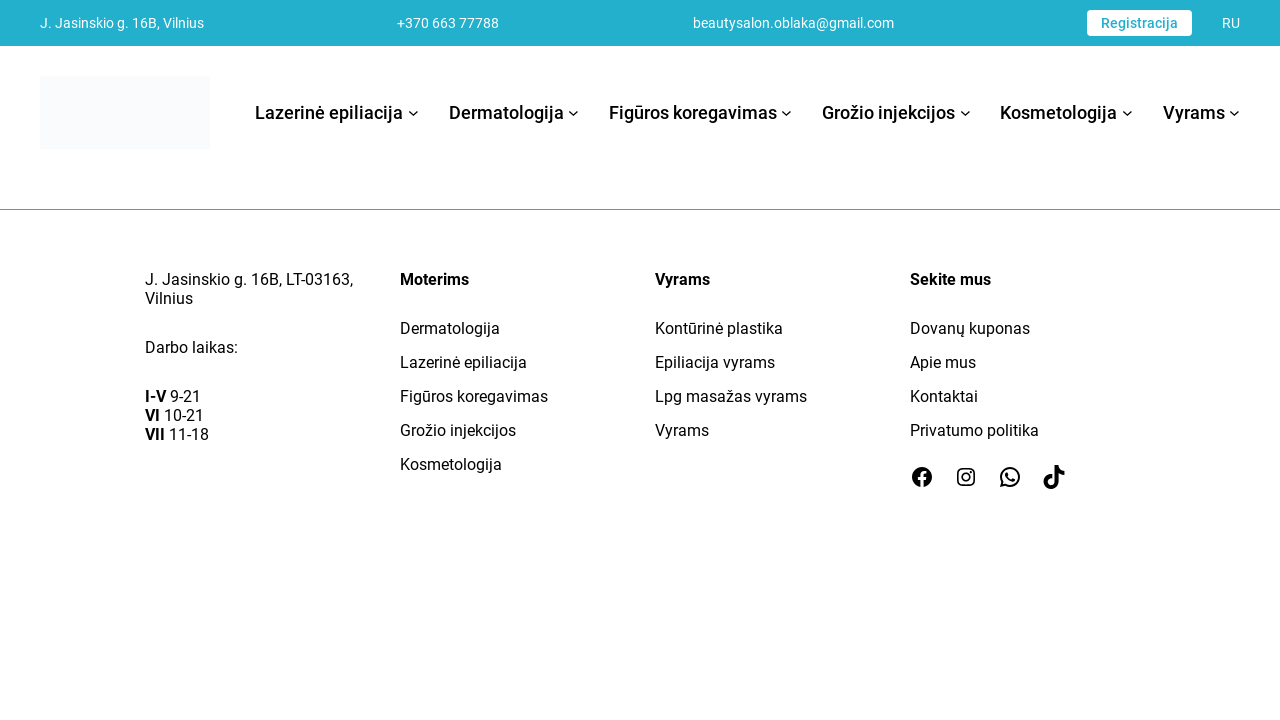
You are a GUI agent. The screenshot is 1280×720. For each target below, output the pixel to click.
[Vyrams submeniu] (1234, 112)
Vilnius (169, 298)
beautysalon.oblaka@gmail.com (793, 23)
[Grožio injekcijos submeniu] (965, 112)
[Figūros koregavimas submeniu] (786, 112)
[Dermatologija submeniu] (573, 112)
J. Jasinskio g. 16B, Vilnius (122, 23)
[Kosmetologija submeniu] (1127, 112)
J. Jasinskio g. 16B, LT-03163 (247, 279)
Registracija (1139, 23)
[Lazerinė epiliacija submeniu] (413, 112)
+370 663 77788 (448, 23)
